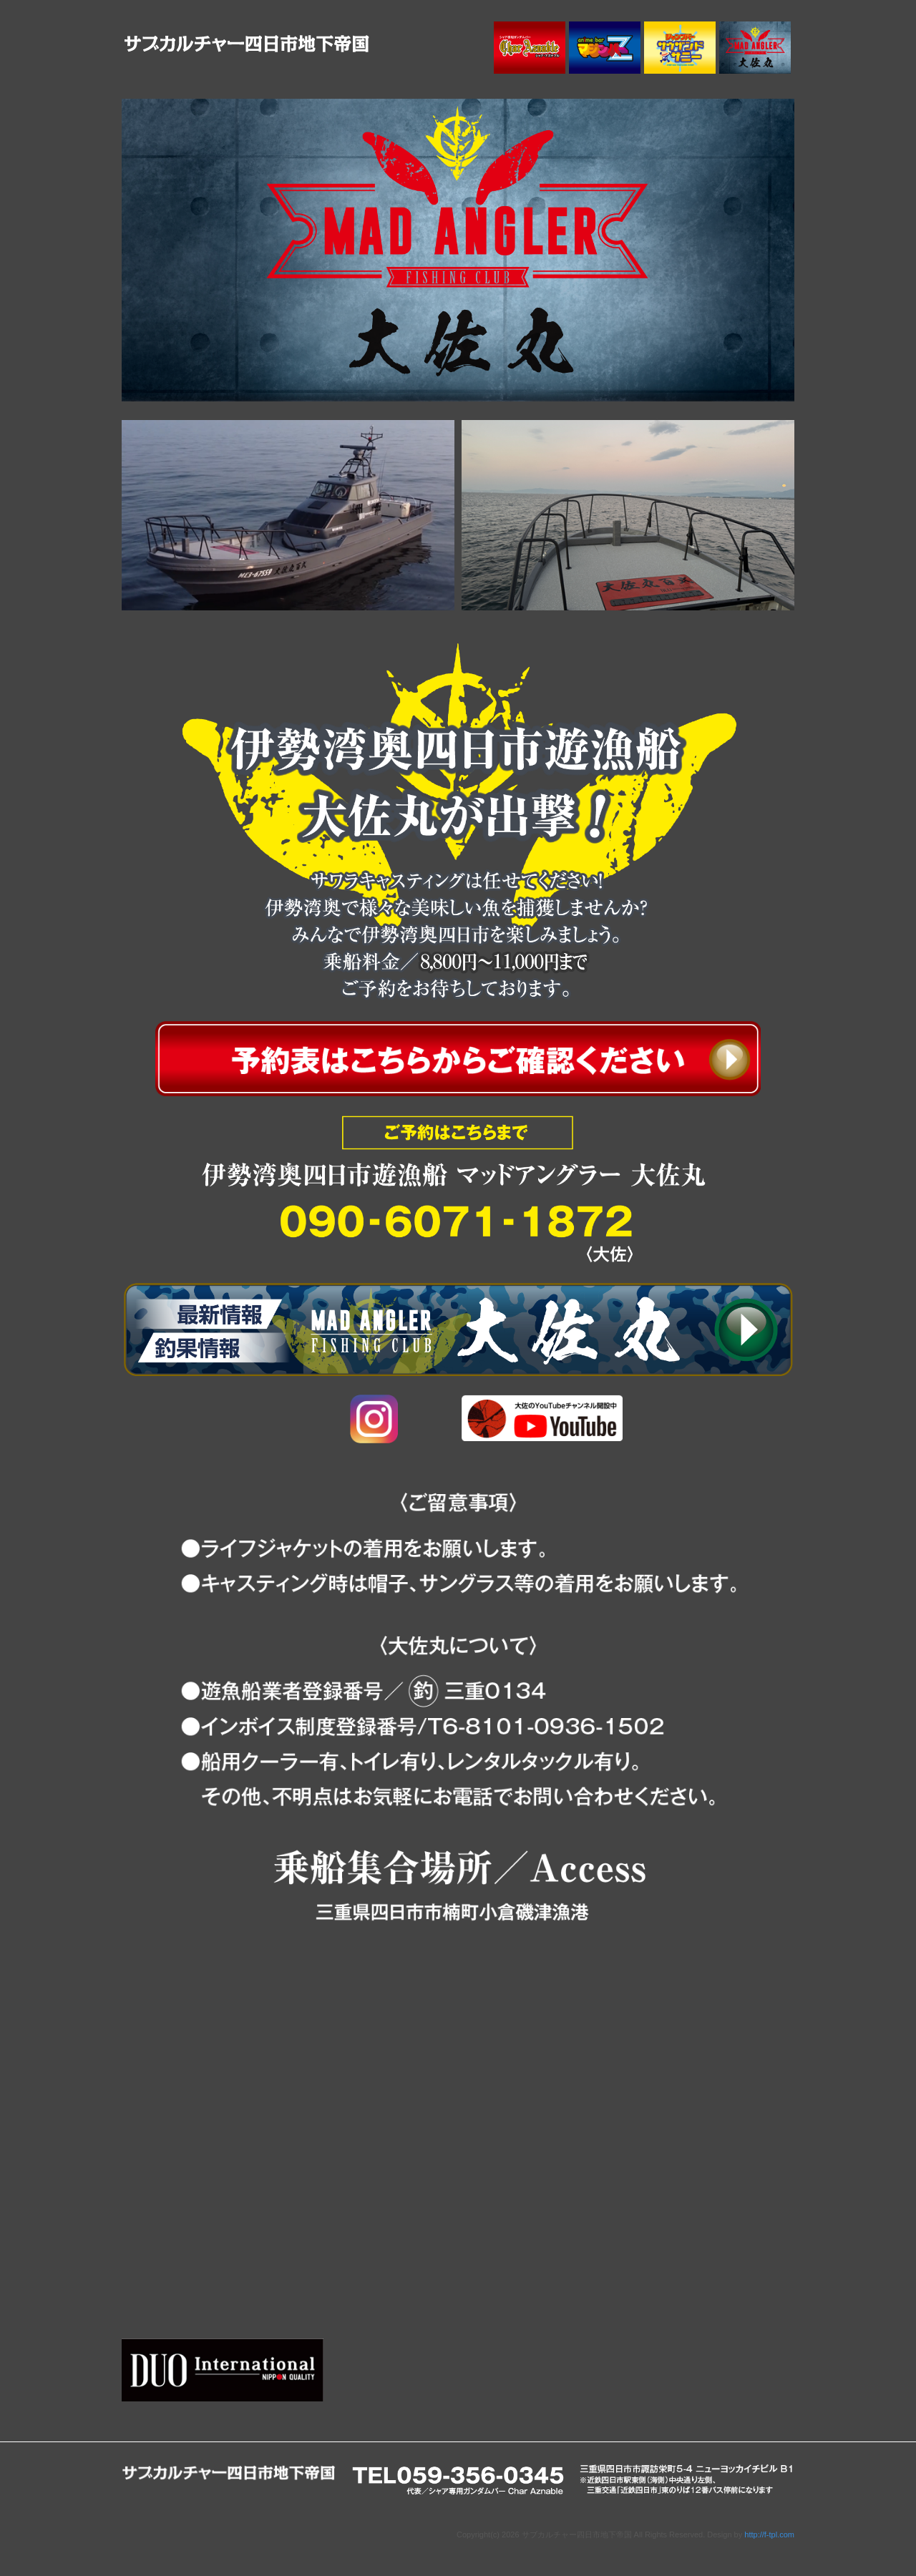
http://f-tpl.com (769, 2534)
